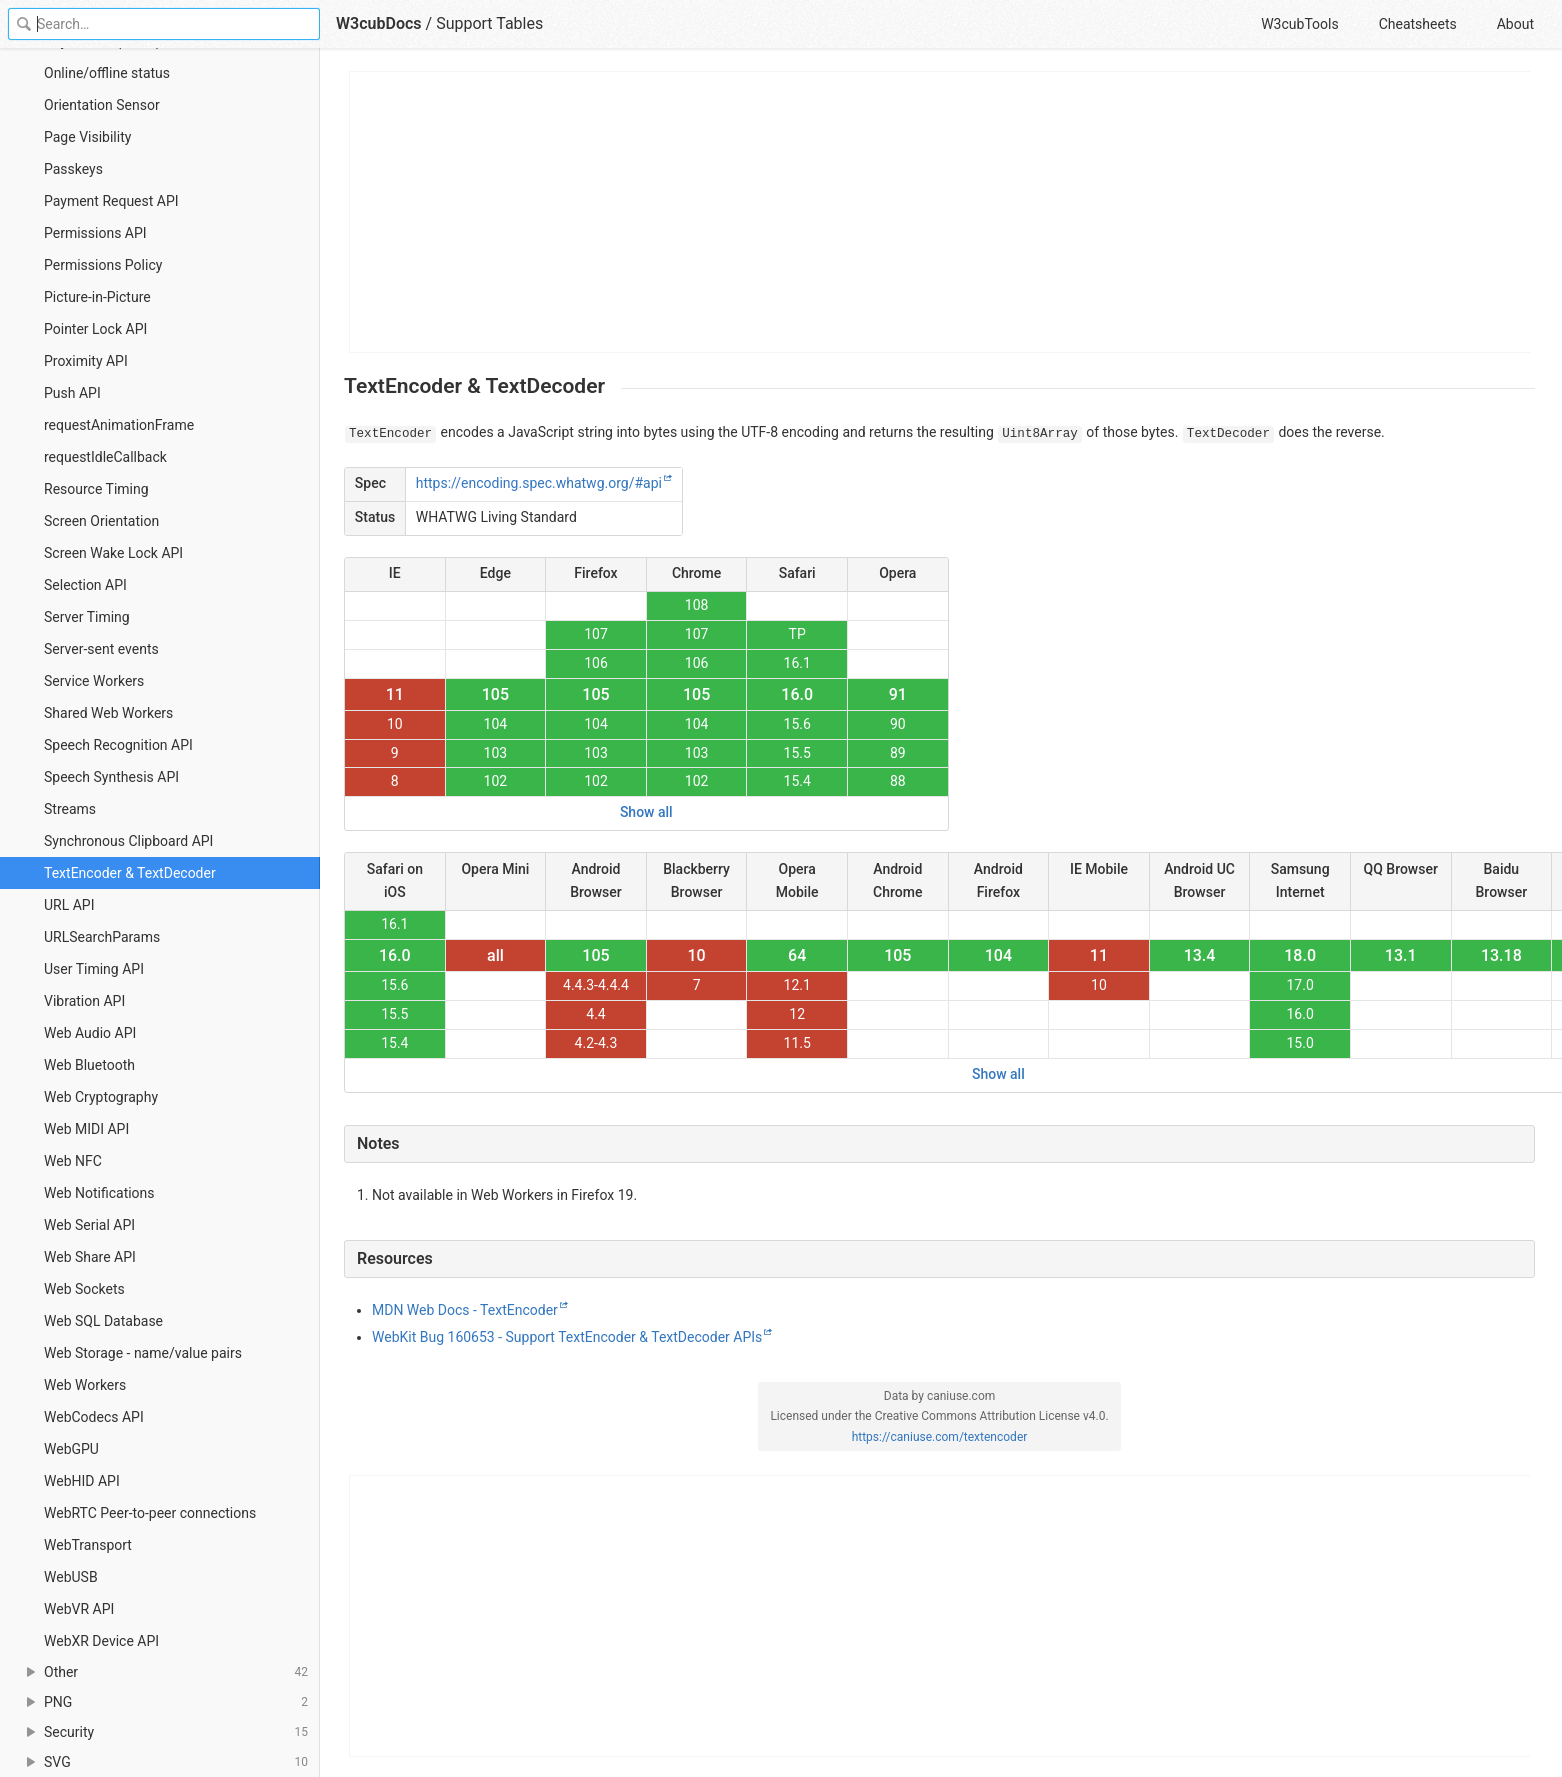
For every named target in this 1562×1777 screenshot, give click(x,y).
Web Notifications (99, 1193)
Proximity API (86, 361)
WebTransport (88, 1545)
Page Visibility (87, 137)
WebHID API (82, 1481)
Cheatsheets (1418, 24)
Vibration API (84, 1001)
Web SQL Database (103, 1321)
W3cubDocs (379, 23)
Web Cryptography (101, 1097)
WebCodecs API (94, 1417)
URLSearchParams (102, 937)
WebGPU (71, 1449)
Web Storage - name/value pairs (143, 1353)
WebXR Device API (101, 1641)
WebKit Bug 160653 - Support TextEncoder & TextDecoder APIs (567, 1337)
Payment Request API (111, 201)
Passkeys (73, 169)
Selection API (85, 585)
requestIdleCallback (105, 457)
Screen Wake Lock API (113, 553)
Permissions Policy (103, 265)
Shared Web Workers (108, 713)
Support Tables (489, 23)
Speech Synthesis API (111, 777)
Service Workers (94, 681)
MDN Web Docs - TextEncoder (465, 1310)
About (1515, 24)
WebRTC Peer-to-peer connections (150, 1513)
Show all (646, 812)
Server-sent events (101, 649)
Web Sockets (84, 1289)
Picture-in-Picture (97, 297)
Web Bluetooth (89, 1065)
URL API (69, 905)
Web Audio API (90, 1033)
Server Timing (87, 617)
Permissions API (95, 233)
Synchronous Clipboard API (128, 841)
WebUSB (71, 1577)
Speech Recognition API (118, 745)
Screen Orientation (101, 521)
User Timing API (94, 969)
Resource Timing (96, 489)
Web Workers (85, 1385)
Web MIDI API (86, 1129)
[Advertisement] (940, 212)
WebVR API (79, 1609)
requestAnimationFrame (119, 425)
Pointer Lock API (95, 329)
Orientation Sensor (102, 105)
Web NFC (73, 1161)
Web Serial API (89, 1225)
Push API (72, 393)
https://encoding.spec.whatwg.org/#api (539, 483)
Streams (70, 809)
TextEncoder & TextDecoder (130, 873)
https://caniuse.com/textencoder (940, 1437)
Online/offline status (107, 73)
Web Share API (90, 1257)
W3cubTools (1299, 24)
